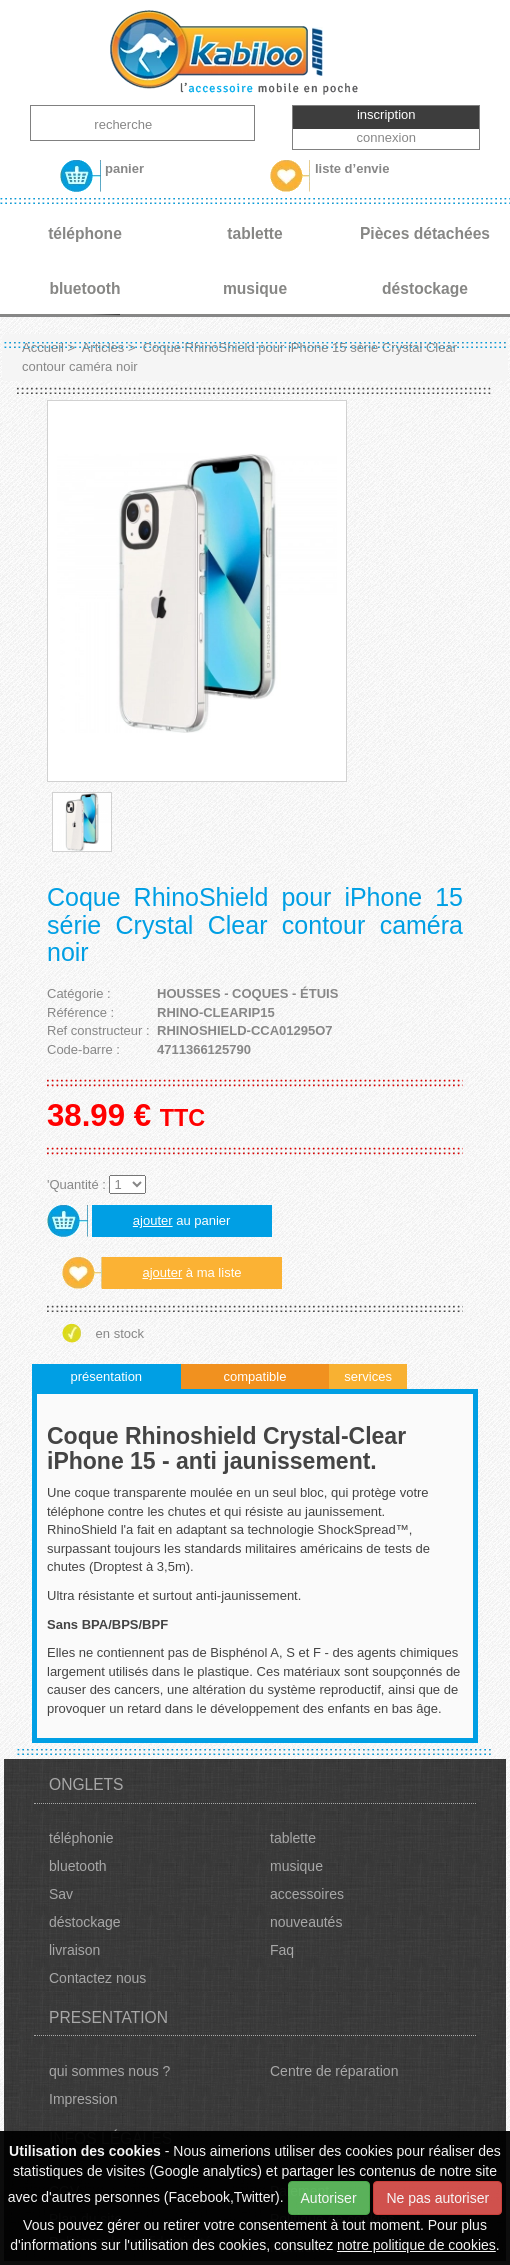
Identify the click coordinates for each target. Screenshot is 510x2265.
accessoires (307, 1894)
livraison (74, 1950)
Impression (83, 2099)
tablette (293, 1838)
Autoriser (329, 2198)
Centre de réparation (334, 2071)
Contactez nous (97, 1978)
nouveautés (306, 1922)
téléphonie (81, 1838)
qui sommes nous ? (109, 2071)
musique (296, 1866)
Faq (282, 1950)
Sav (61, 1894)
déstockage (85, 1922)
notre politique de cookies (416, 2245)
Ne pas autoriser (437, 2198)
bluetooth (78, 1866)
